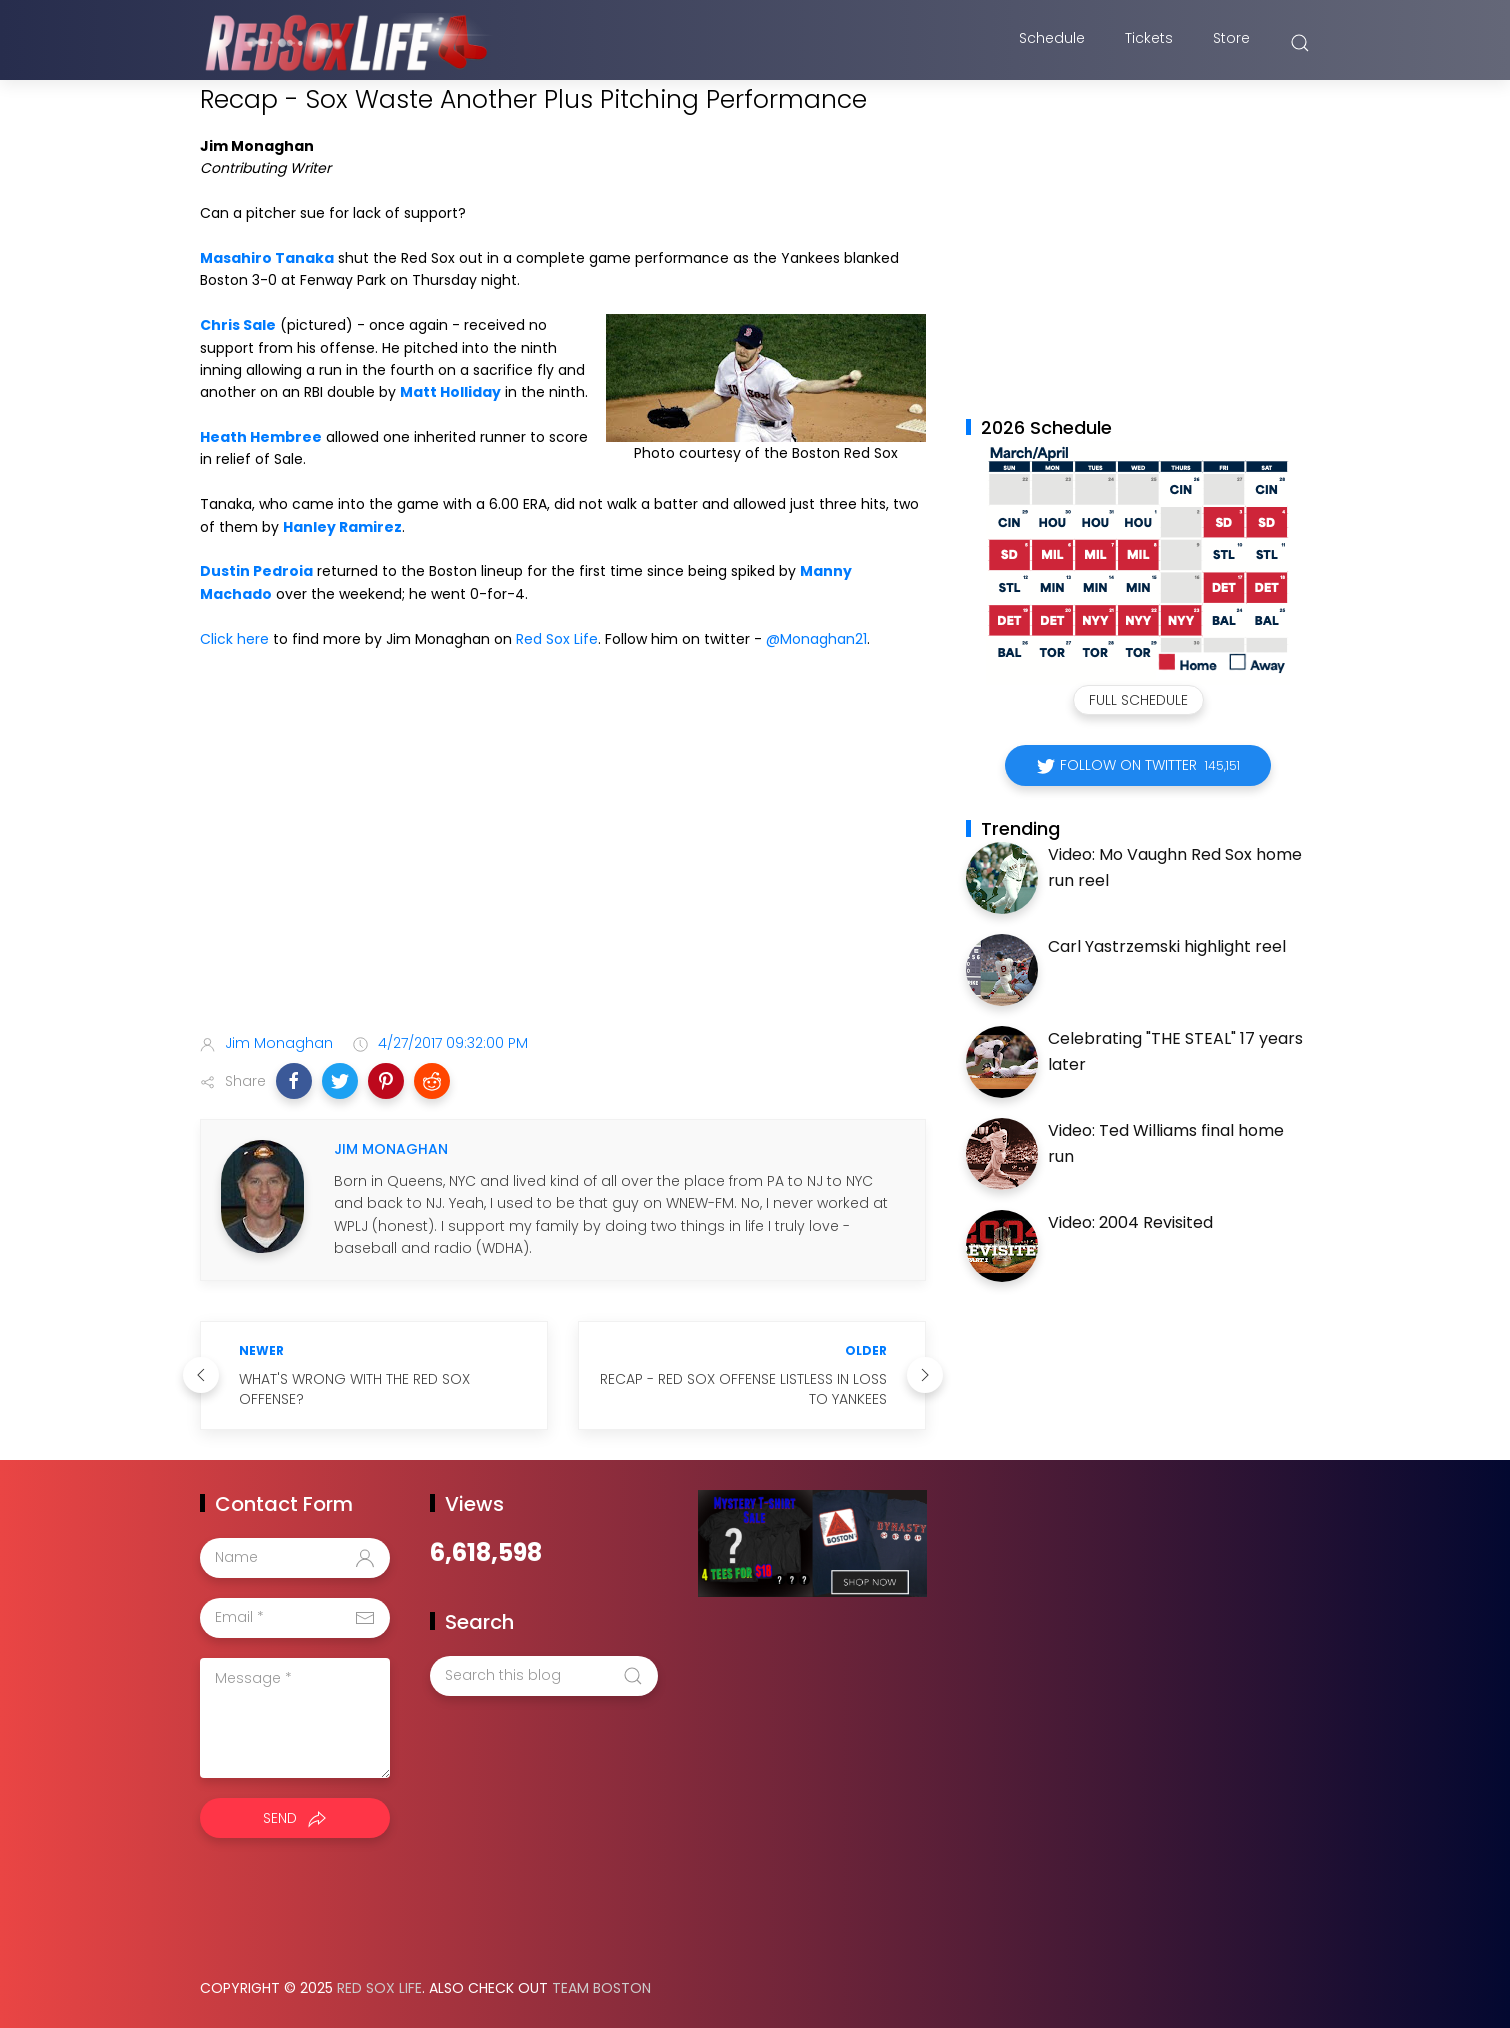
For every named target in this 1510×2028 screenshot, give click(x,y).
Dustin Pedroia (256, 571)
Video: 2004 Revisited (1130, 1222)
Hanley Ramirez (342, 527)
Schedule (1052, 43)
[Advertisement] (563, 860)
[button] (294, 1081)
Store (1231, 43)
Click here (234, 639)
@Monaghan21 (816, 639)
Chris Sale (238, 325)
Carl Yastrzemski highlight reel (1167, 946)
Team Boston (601, 1988)
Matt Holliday (450, 392)
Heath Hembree (261, 437)
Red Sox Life (557, 639)
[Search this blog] (544, 1676)
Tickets (1149, 43)
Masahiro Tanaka (267, 258)
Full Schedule (1138, 700)
